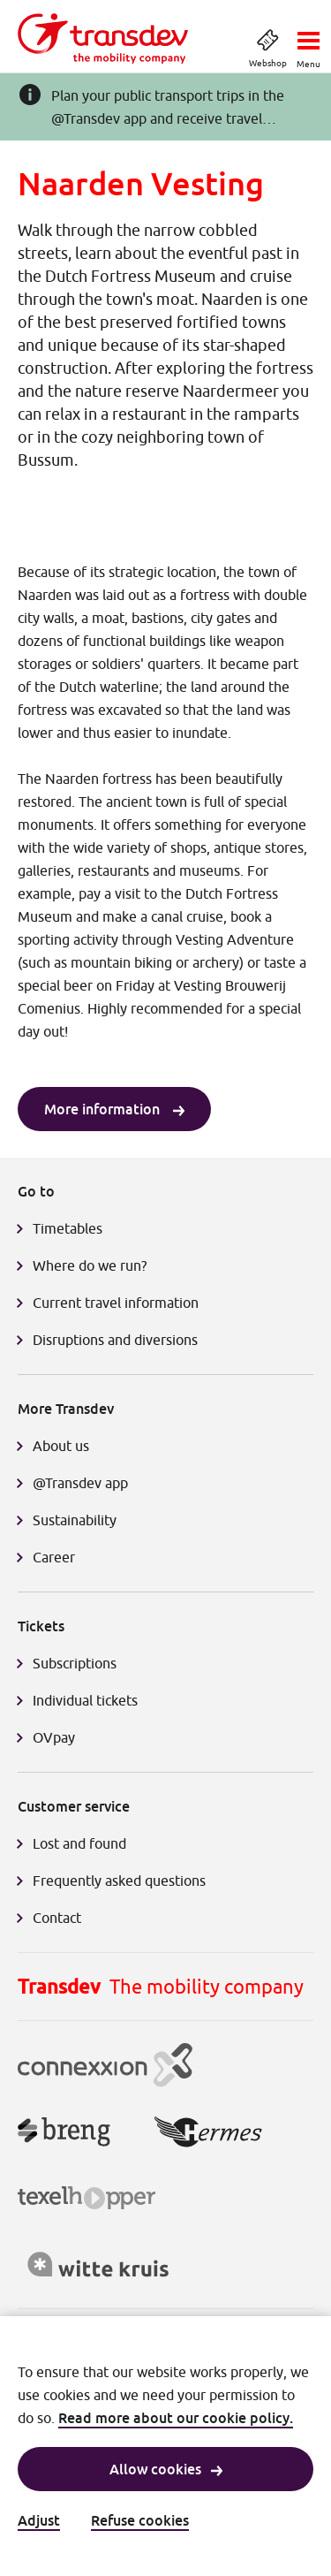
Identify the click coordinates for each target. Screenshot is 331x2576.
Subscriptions (75, 1663)
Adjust (39, 2520)
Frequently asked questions (119, 1880)
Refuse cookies (140, 2520)
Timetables (67, 1228)
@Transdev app (80, 1483)
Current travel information (116, 1303)
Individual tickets (85, 1700)
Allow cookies (165, 2469)
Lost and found (79, 1843)
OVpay (54, 1737)
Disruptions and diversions (115, 1340)
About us (61, 1446)
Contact (57, 1918)
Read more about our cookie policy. (175, 2418)
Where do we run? (91, 1265)
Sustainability (75, 1520)
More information (114, 1109)
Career (54, 1557)
